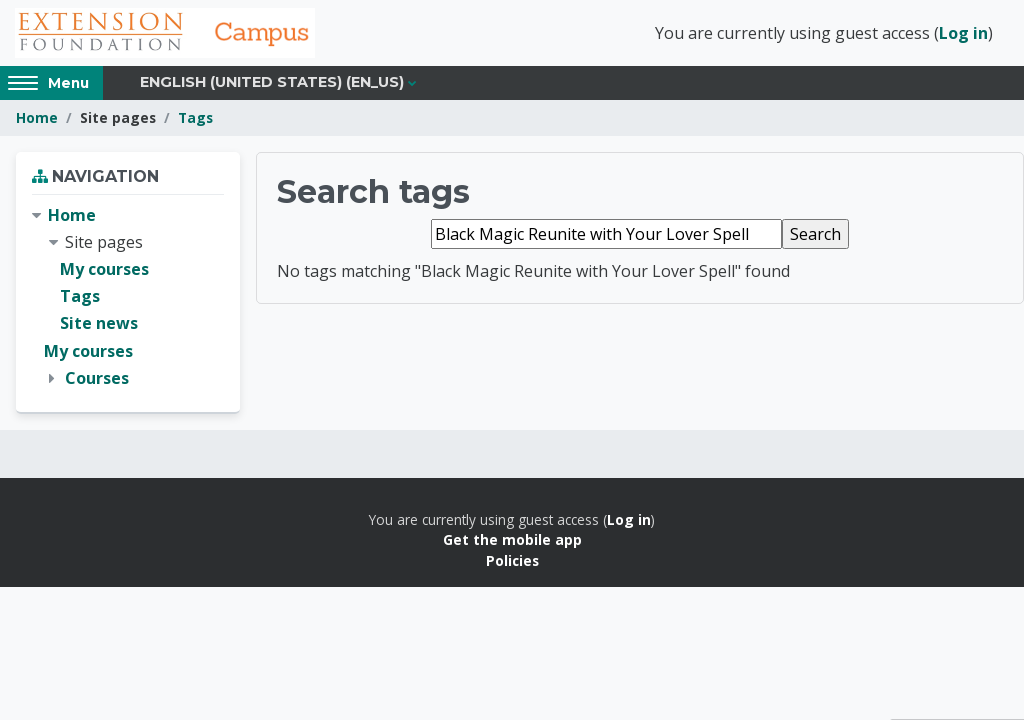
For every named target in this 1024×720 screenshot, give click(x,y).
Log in (963, 33)
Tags (195, 117)
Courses (97, 378)
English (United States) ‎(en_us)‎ (272, 82)
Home (37, 117)
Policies (512, 560)
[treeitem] (128, 297)
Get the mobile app (512, 539)
